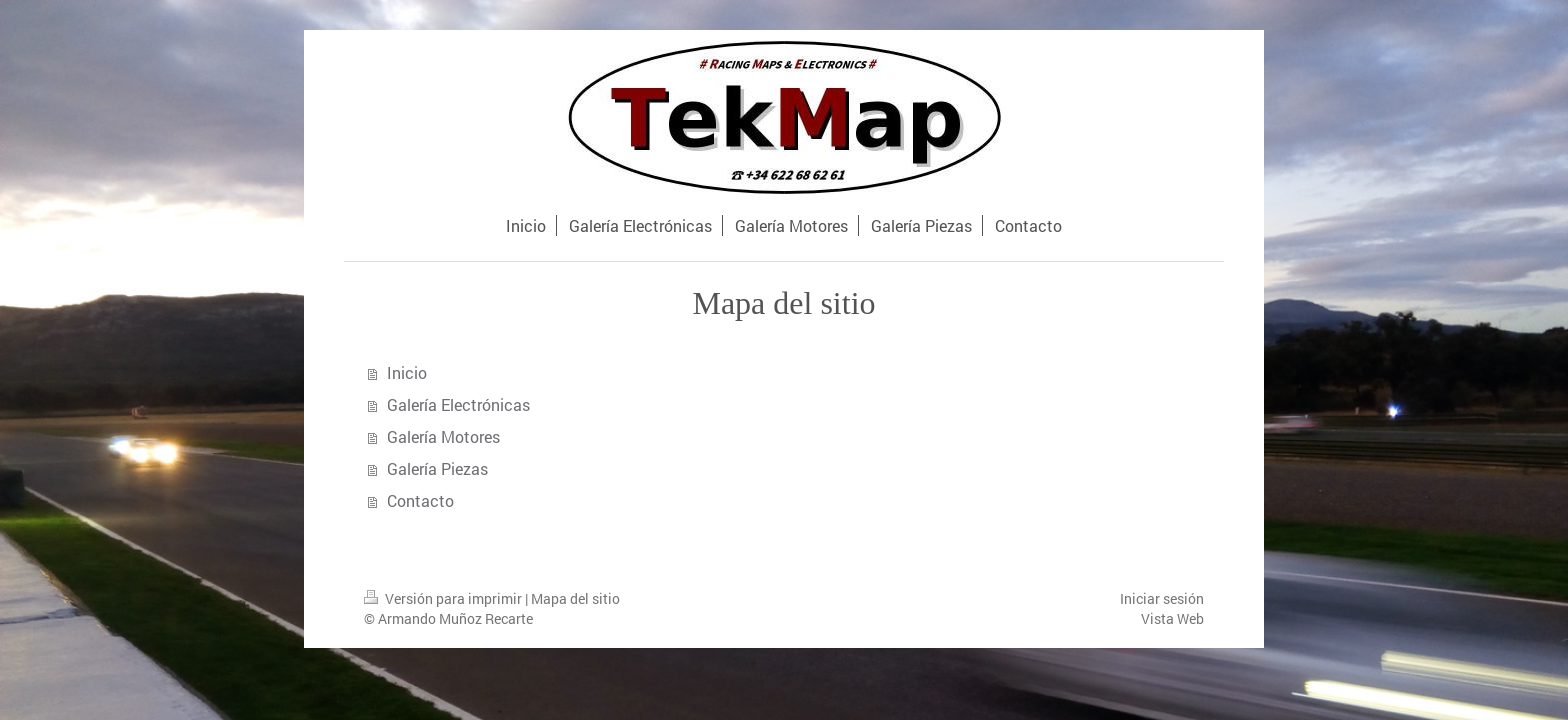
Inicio (407, 372)
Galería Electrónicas (458, 404)
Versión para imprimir (444, 598)
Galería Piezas (437, 468)
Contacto (420, 500)
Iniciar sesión (1162, 598)
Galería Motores (443, 436)
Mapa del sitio (575, 598)
